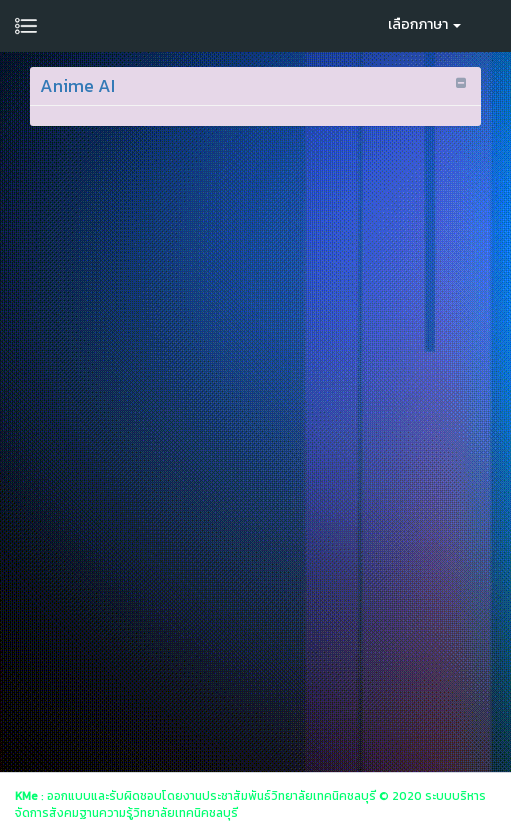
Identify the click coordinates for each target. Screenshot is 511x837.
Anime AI (77, 85)
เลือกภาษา (424, 24)
